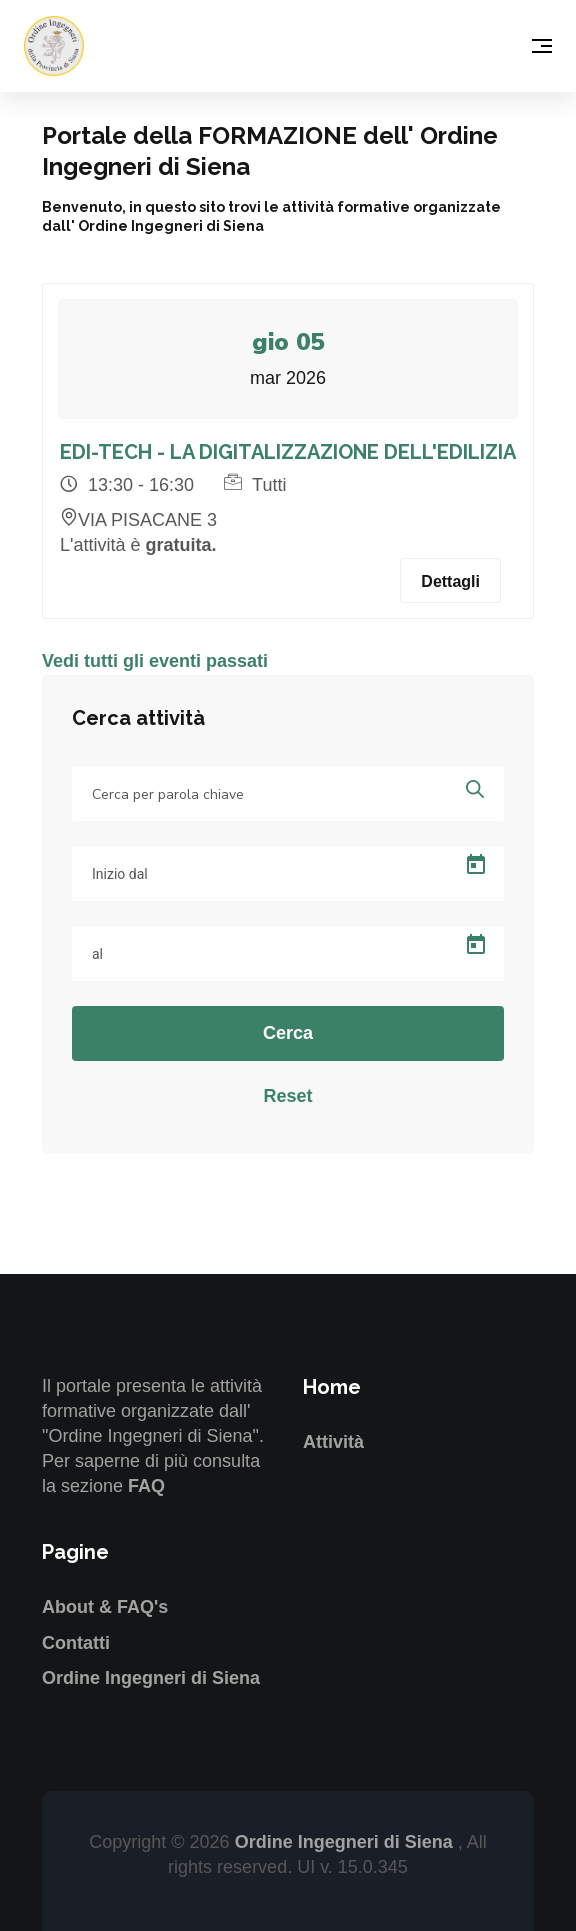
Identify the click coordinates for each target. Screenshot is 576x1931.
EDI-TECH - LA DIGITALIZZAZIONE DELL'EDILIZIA (288, 452)
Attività (333, 1442)
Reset (287, 1096)
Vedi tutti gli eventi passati (155, 661)
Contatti (76, 1643)
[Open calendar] (476, 865)
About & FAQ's (105, 1607)
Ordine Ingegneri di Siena (151, 1678)
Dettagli (450, 581)
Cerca (288, 1033)
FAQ (146, 1486)
